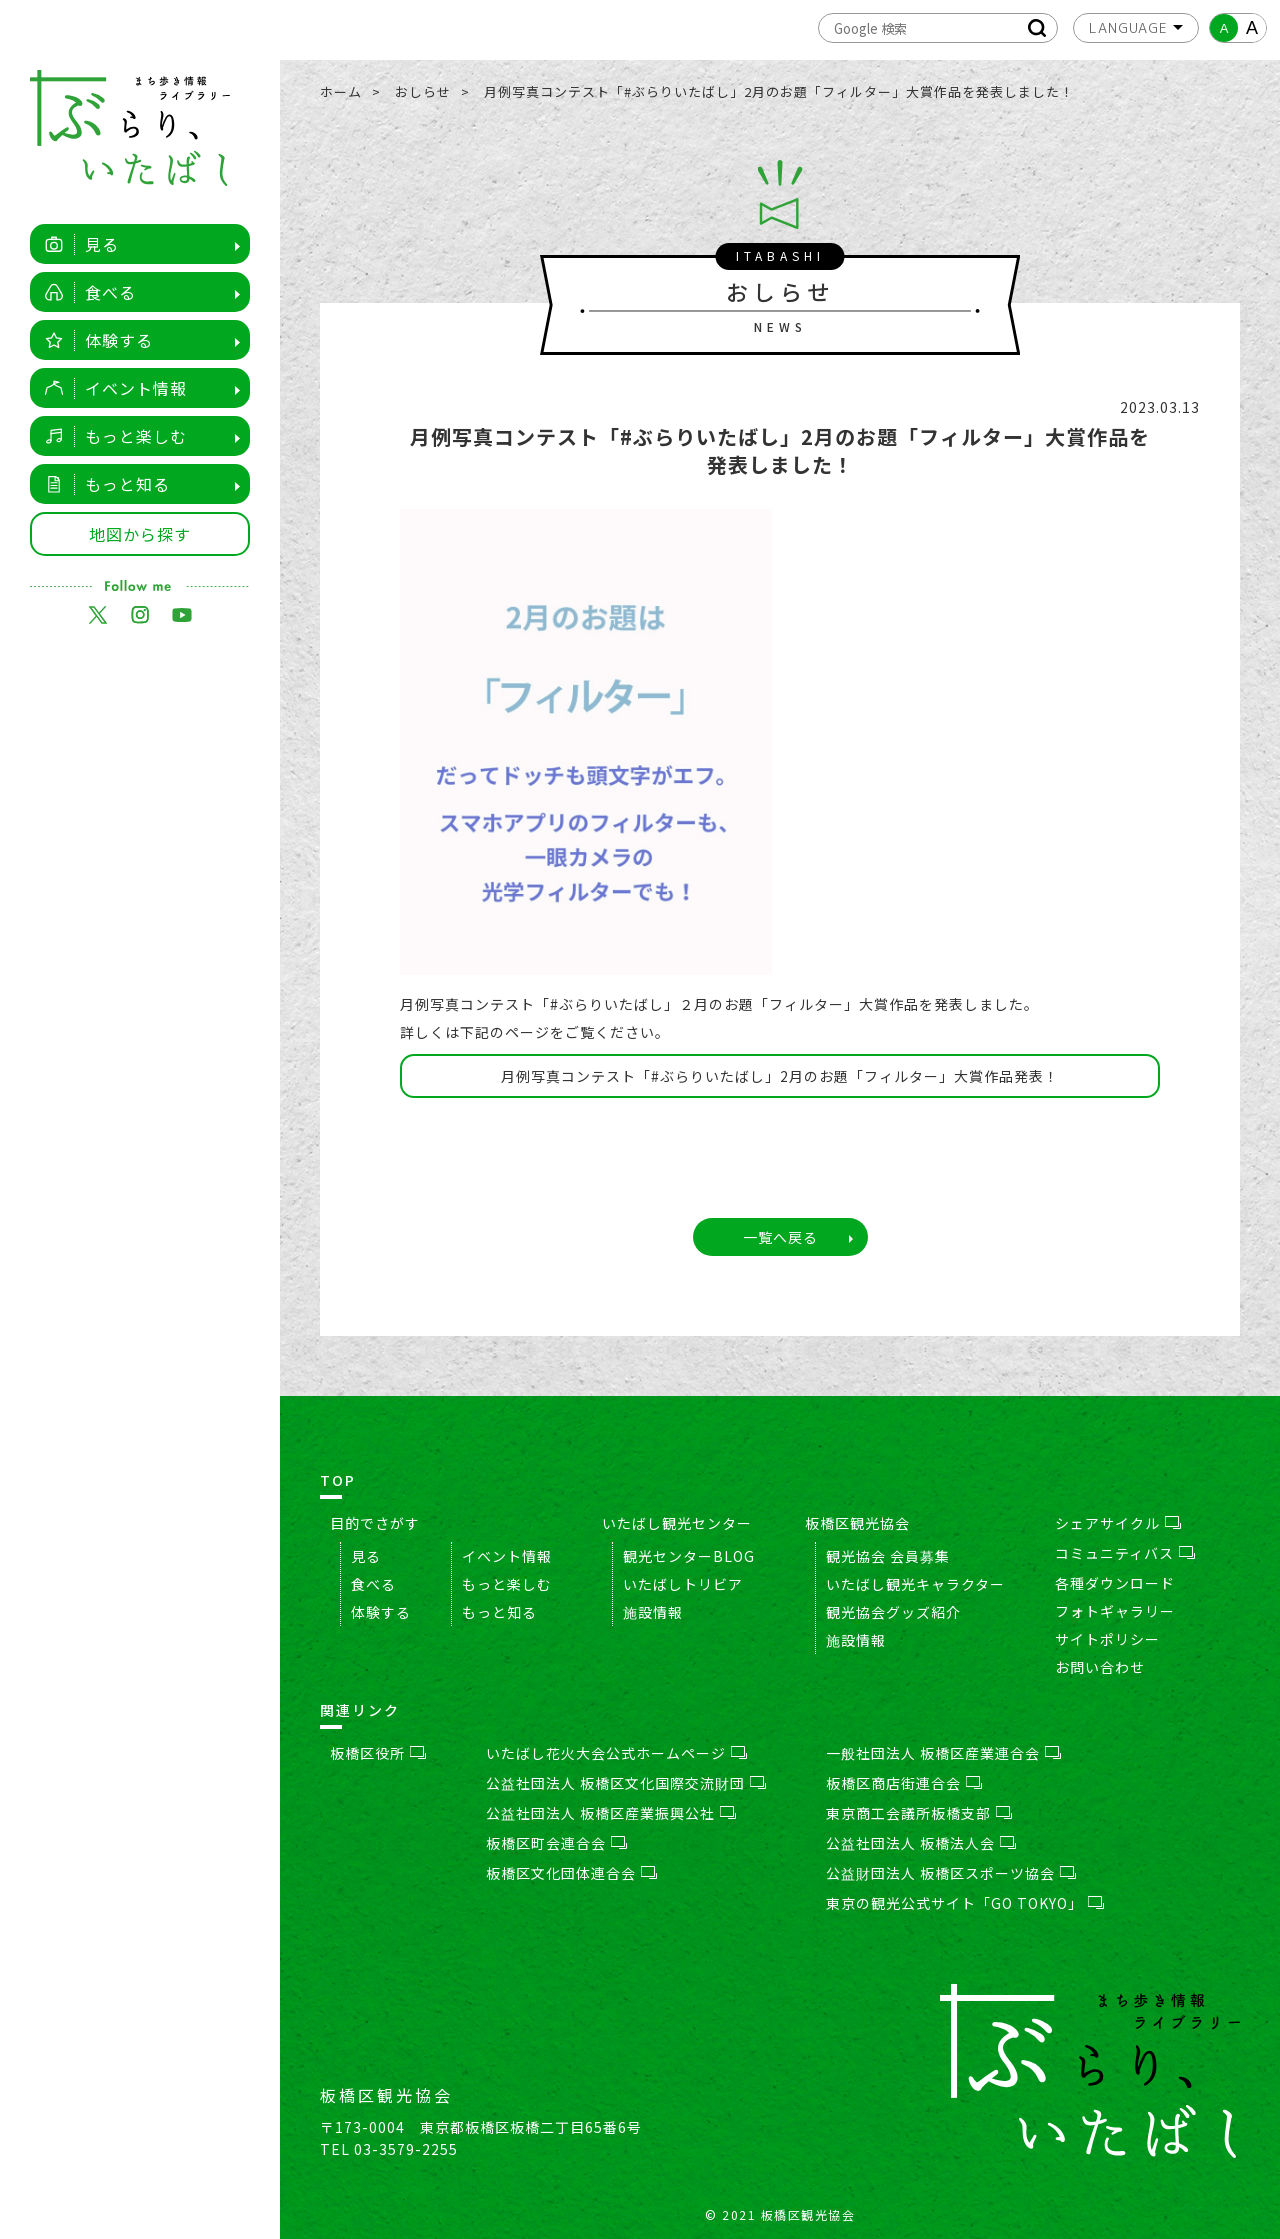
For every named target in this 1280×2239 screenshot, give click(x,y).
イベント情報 (110, 388)
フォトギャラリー (1115, 1611)
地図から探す (140, 534)
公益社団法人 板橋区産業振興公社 (611, 1813)
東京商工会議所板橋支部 (919, 1813)
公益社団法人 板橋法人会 (921, 1843)
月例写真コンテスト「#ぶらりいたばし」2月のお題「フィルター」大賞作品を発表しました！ (779, 91)
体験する (93, 340)
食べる (85, 292)
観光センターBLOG (689, 1556)
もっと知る (102, 484)
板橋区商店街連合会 (904, 1783)
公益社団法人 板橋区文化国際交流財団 (626, 1783)
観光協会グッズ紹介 (893, 1612)
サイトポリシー (1107, 1639)
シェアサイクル (1118, 1523)
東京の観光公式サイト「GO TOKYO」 (965, 1903)
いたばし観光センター (677, 1523)
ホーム (341, 91)
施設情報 (653, 1612)
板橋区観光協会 (857, 1523)
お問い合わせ (1100, 1667)
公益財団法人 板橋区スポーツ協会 (951, 1873)
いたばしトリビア (683, 1584)
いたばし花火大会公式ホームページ (616, 1753)
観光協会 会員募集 (888, 1556)
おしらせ (423, 91)
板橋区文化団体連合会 (571, 1873)
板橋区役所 (378, 1753)
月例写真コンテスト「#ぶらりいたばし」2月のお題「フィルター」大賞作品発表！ (780, 1076)
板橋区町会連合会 (556, 1843)
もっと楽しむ (110, 436)
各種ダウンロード (1115, 1583)
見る (76, 244)
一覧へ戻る (780, 1237)
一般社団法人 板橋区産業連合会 (943, 1753)
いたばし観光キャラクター (915, 1584)
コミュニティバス (1125, 1553)
